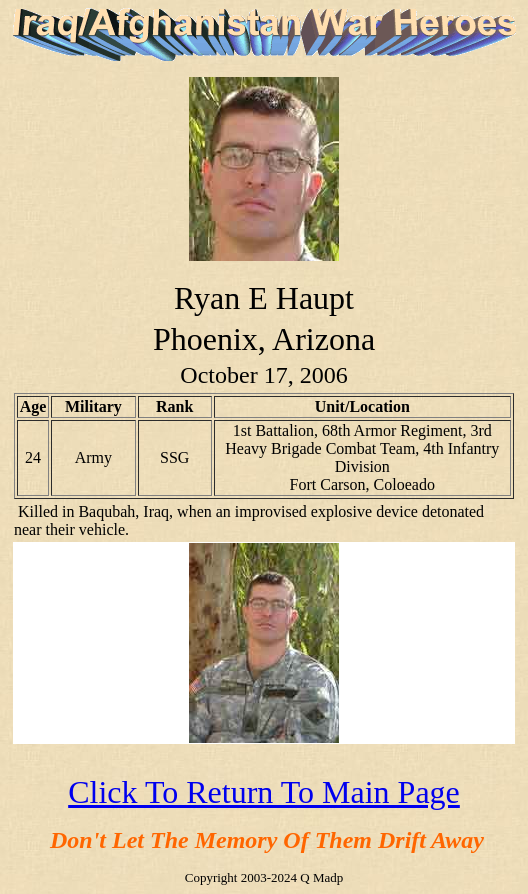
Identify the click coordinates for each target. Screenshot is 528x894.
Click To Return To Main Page (264, 792)
